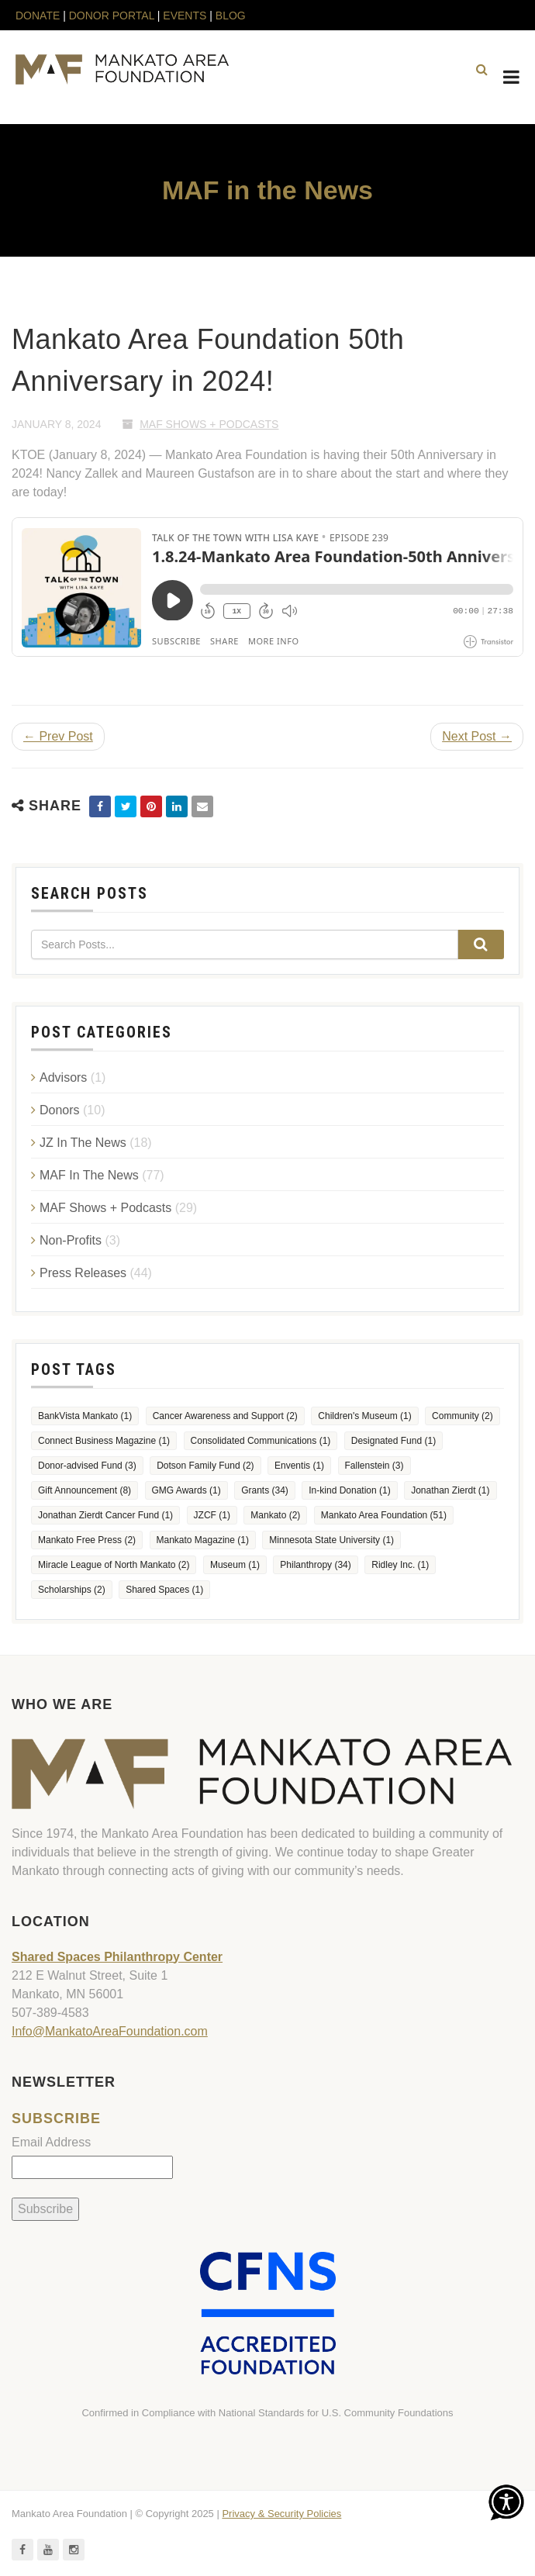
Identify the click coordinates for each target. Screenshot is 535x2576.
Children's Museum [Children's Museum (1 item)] (364, 1416)
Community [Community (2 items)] (462, 1416)
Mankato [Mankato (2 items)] (275, 1515)
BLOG (231, 15)
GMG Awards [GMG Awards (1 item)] (186, 1490)
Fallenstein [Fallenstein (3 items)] (374, 1465)
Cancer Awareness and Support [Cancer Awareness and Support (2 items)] (225, 1416)
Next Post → (477, 736)
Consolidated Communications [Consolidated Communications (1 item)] (261, 1440)
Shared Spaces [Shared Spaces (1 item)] (164, 1589)
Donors (60, 1110)
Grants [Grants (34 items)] (264, 1490)
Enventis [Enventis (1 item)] (299, 1465)
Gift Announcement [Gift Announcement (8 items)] (84, 1490)
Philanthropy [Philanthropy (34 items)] (315, 1564)
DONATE (39, 15)
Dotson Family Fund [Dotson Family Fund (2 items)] (205, 1465)
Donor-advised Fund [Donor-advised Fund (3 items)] (87, 1465)
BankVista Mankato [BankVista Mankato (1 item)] (85, 1416)
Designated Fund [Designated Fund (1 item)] (393, 1440)
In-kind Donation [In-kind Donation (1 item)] (349, 1490)
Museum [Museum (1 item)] (235, 1564)
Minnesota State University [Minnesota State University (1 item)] (331, 1540)
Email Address (51, 2142)
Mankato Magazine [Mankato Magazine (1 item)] (203, 1540)
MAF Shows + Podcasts (209, 424)
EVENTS (184, 15)
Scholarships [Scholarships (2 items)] (71, 1589)
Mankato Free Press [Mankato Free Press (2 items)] (87, 1540)
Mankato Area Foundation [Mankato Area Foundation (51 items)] (384, 1515)
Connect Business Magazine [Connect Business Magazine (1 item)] (104, 1440)
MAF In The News (89, 1175)
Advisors (63, 1077)
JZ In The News (83, 1142)
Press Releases (83, 1272)
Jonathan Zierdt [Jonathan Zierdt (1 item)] (450, 1490)
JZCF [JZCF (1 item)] (212, 1515)
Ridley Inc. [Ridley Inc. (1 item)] (400, 1564)
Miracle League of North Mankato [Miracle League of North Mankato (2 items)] (113, 1564)
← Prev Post (58, 736)
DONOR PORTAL (111, 15)
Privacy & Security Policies (281, 2513)
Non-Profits (71, 1240)
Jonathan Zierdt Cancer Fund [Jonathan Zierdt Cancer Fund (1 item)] (105, 1515)
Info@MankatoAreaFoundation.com (110, 2031)
